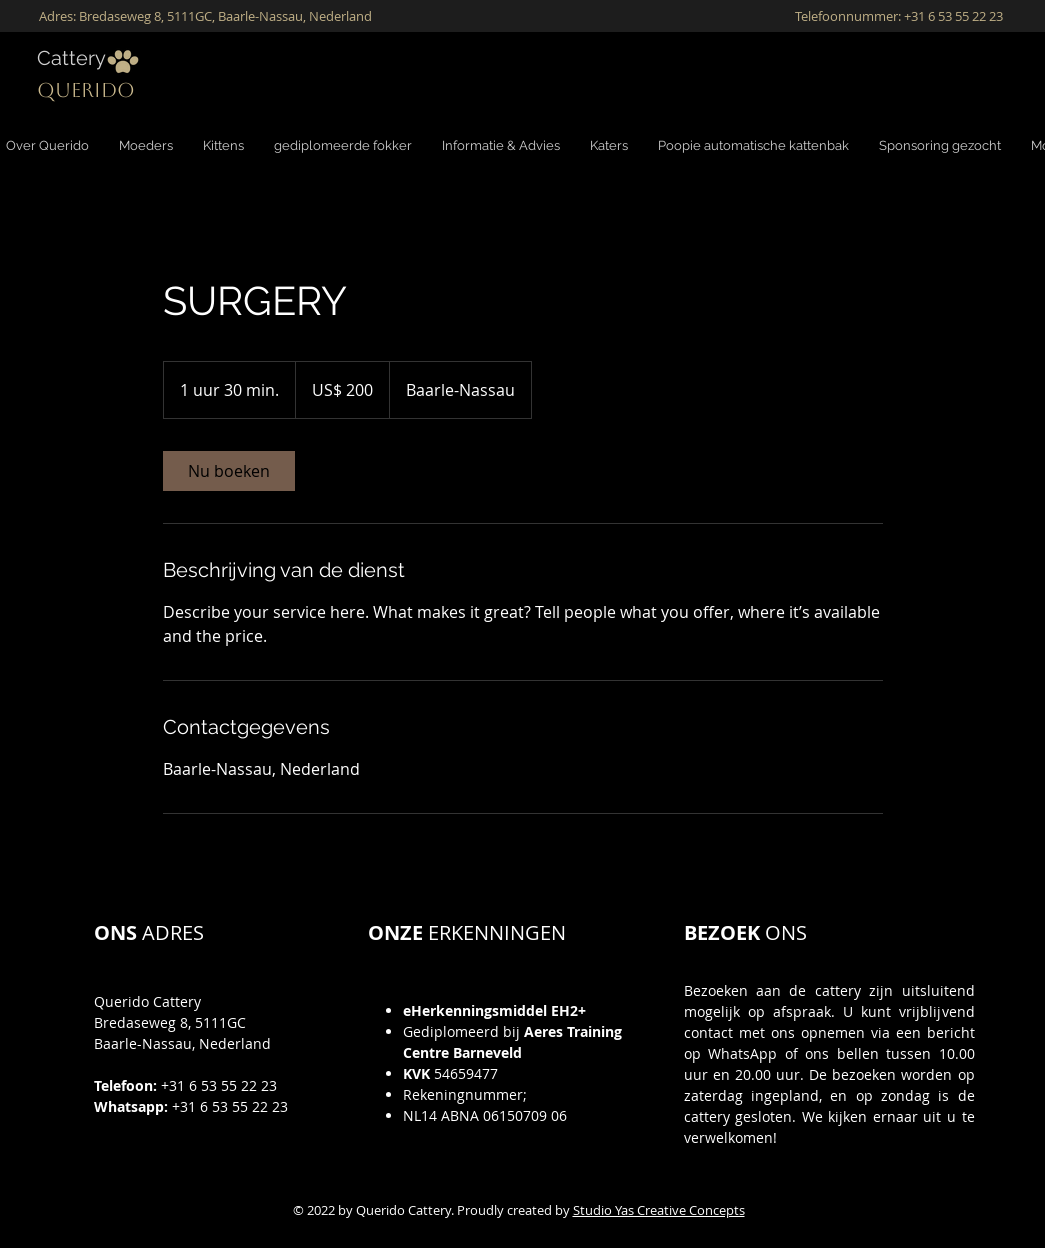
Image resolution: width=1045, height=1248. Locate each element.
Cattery (71, 58)
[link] (229, 471)
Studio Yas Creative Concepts (659, 1210)
